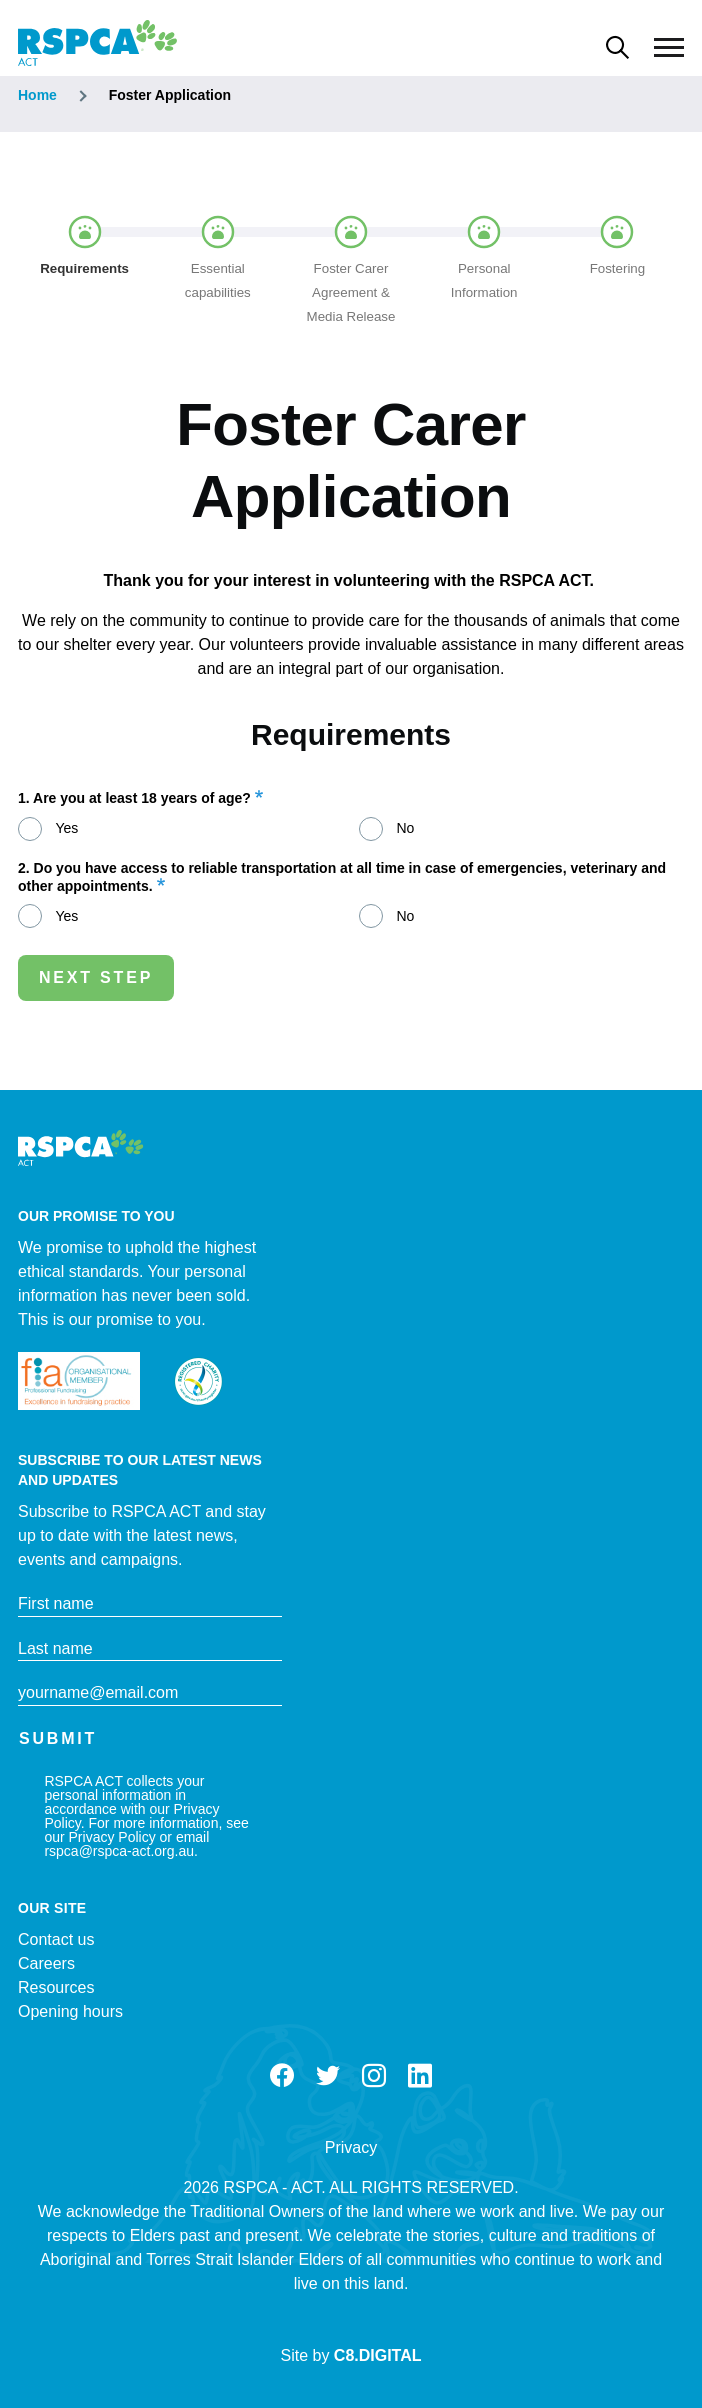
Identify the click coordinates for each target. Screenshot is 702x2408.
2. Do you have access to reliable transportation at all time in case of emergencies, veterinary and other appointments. (342, 877)
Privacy (351, 2147)
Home (37, 95)
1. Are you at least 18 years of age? (134, 798)
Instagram (374, 2076)
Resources (56, 1987)
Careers (46, 1963)
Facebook (282, 2076)
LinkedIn (420, 2076)
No (405, 828)
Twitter (328, 2076)
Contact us (56, 1939)
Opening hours (70, 2011)
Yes (66, 828)
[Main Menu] (669, 48)
